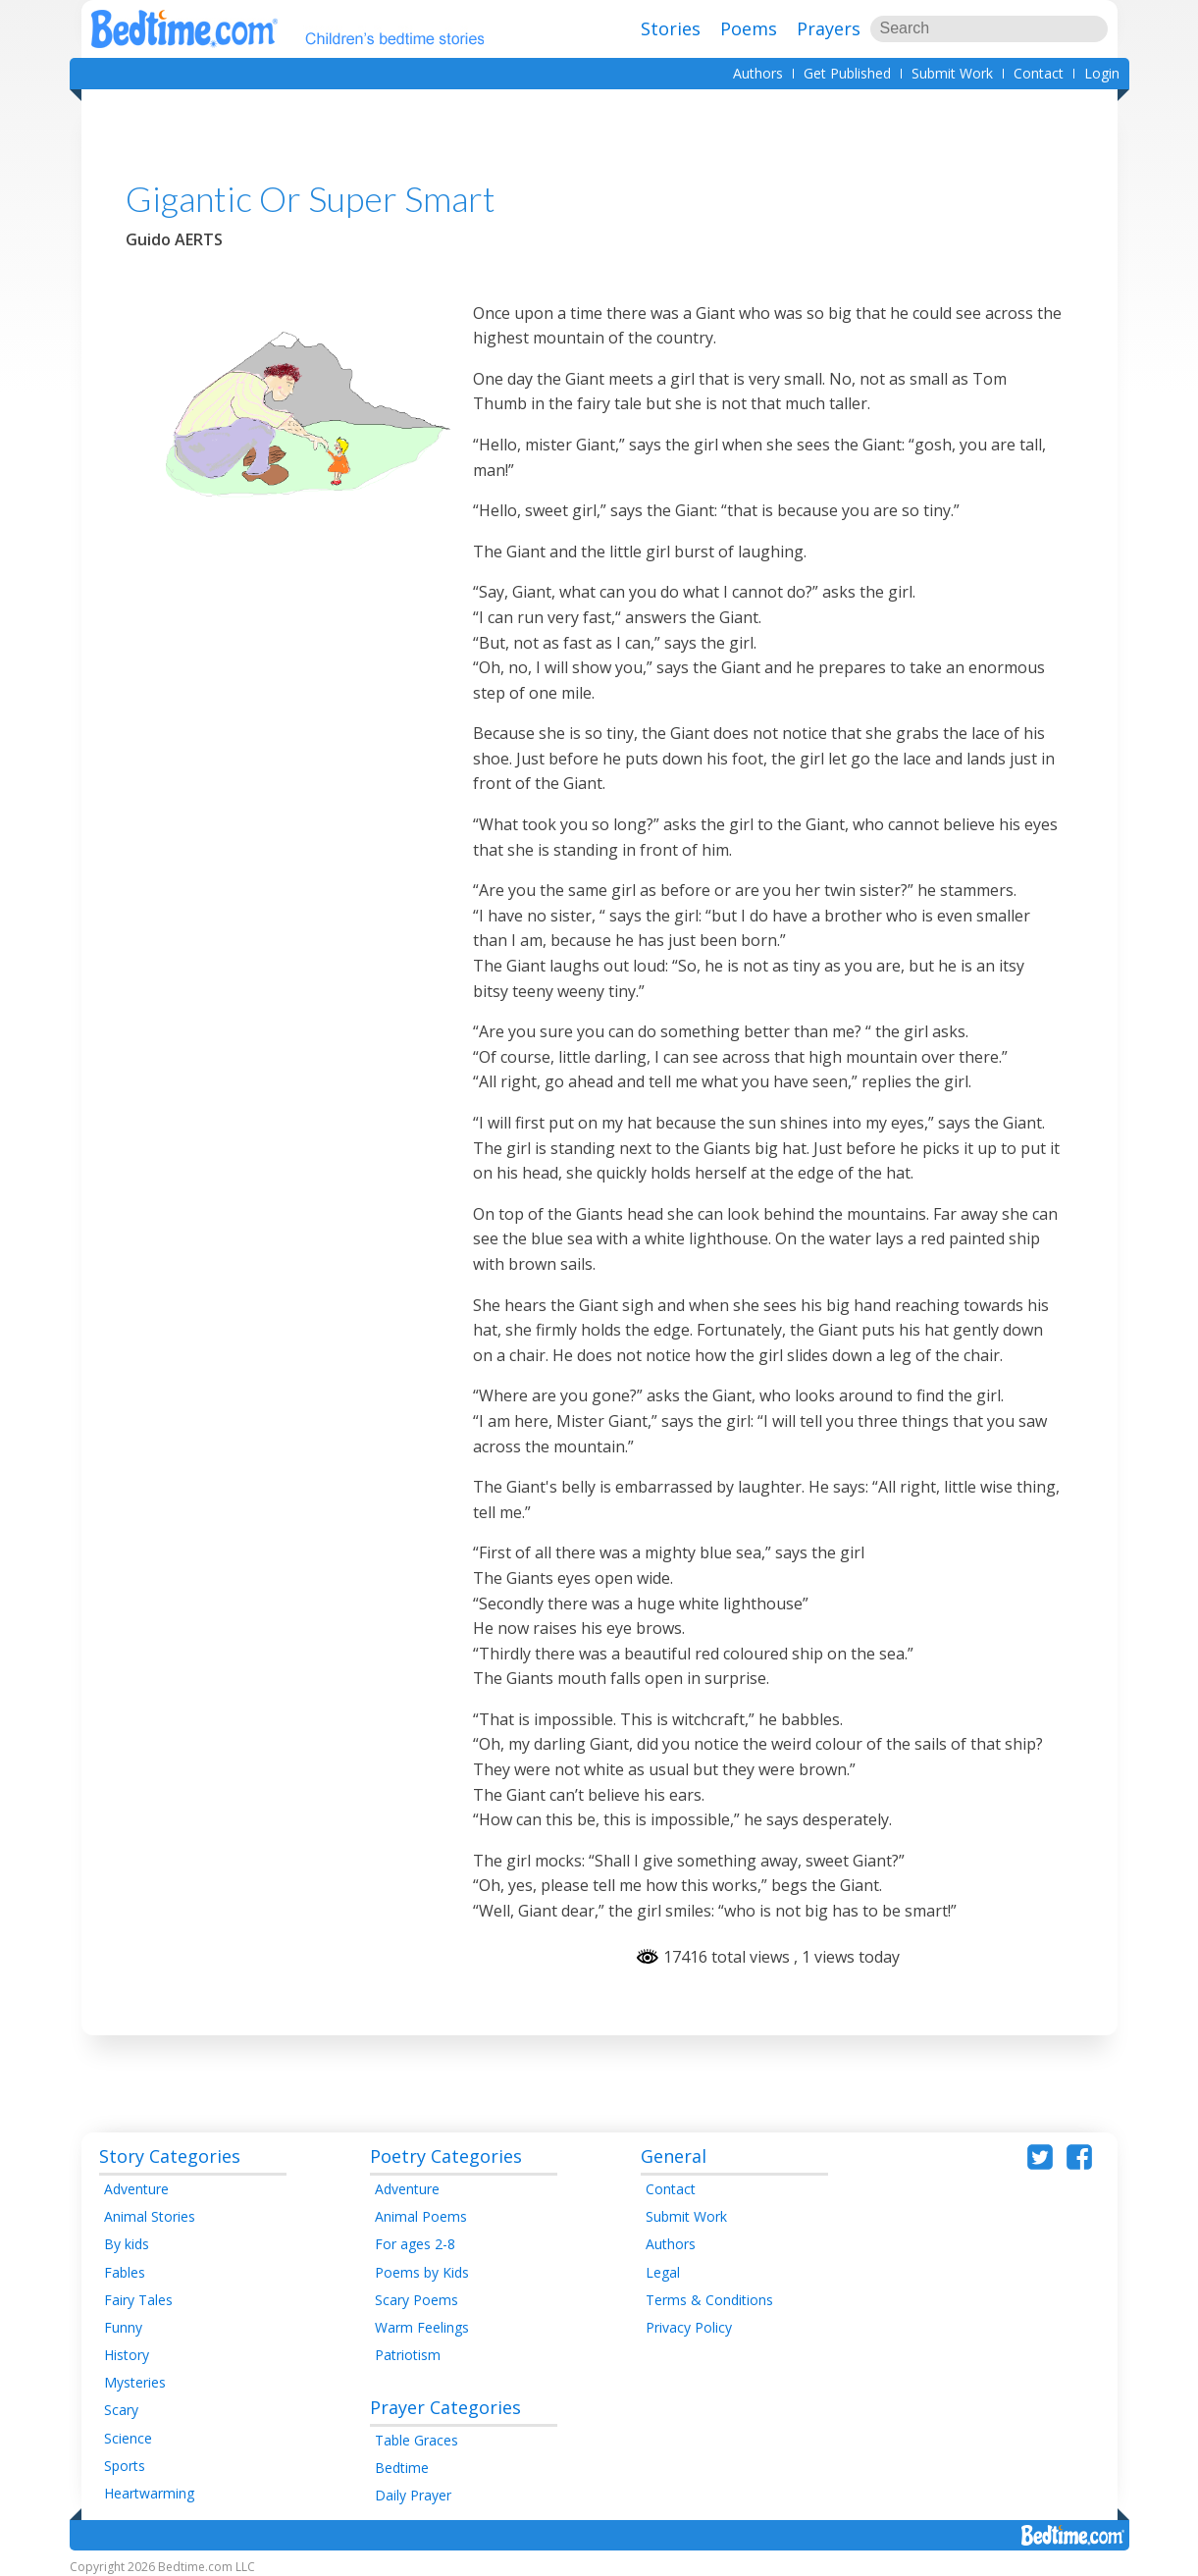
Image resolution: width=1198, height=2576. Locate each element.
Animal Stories (149, 2216)
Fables (124, 2272)
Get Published (847, 73)
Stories (671, 28)
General (673, 2156)
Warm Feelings (422, 2327)
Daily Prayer (413, 2495)
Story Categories (169, 2156)
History (126, 2354)
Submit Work (952, 73)
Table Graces (416, 2440)
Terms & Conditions (709, 2299)
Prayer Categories (445, 2407)
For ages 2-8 (415, 2243)
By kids (126, 2243)
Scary (121, 2409)
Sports (124, 2465)
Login (1102, 73)
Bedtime (402, 2467)
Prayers (828, 28)
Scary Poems (416, 2299)
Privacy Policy (689, 2327)
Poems (748, 28)
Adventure (136, 2189)
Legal (663, 2272)
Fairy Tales (138, 2299)
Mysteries (135, 2382)
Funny (123, 2327)
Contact (1039, 73)
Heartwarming (149, 2493)
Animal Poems (421, 2216)
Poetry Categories (446, 2156)
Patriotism (408, 2354)
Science (128, 2438)
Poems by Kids (422, 2272)
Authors (758, 73)
